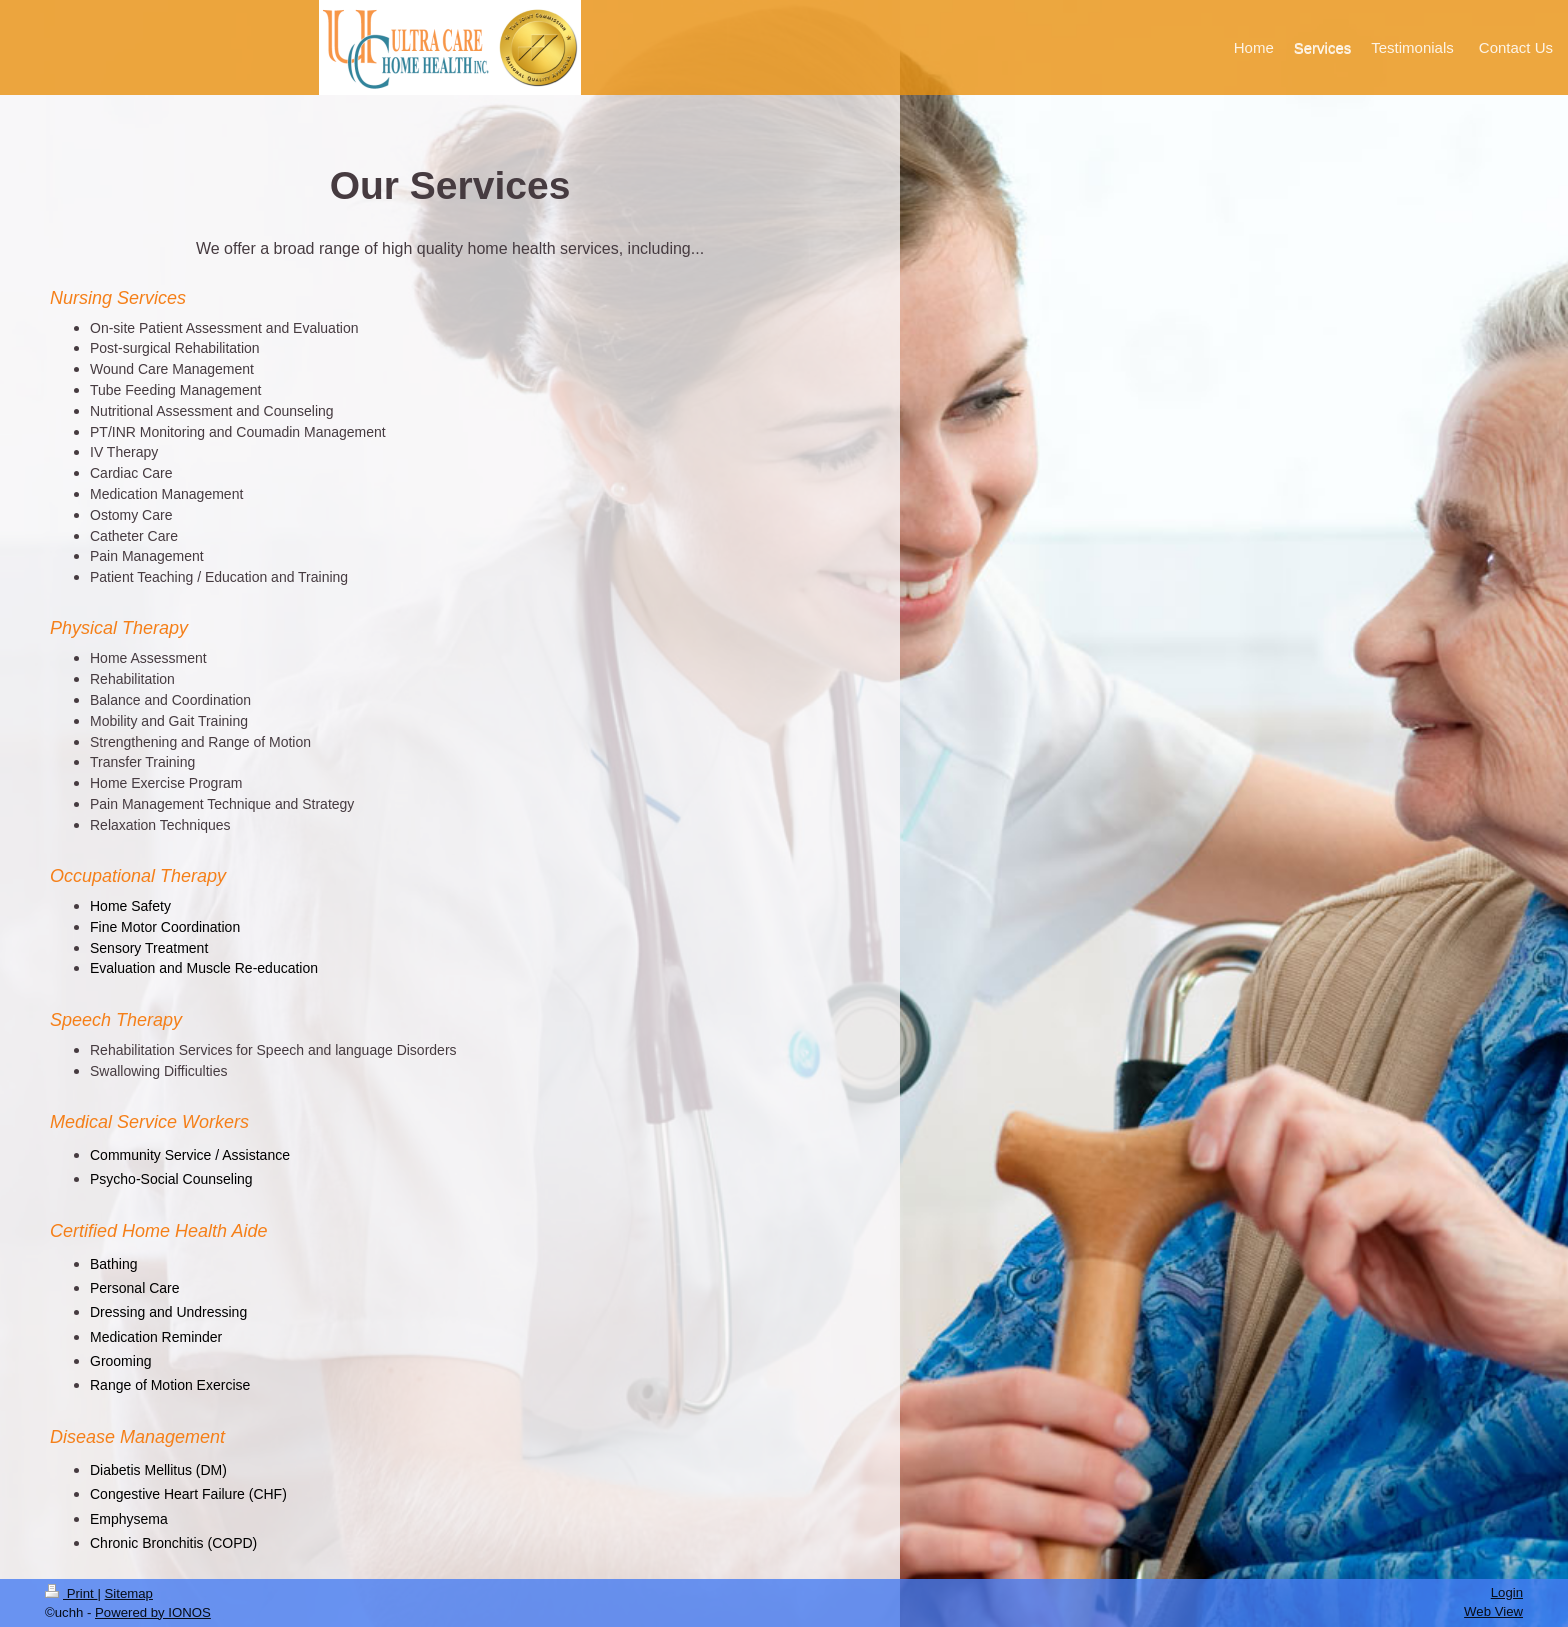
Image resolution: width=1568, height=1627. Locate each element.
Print (71, 1593)
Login (1507, 1592)
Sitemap (129, 1593)
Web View (1493, 1611)
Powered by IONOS (153, 1612)
